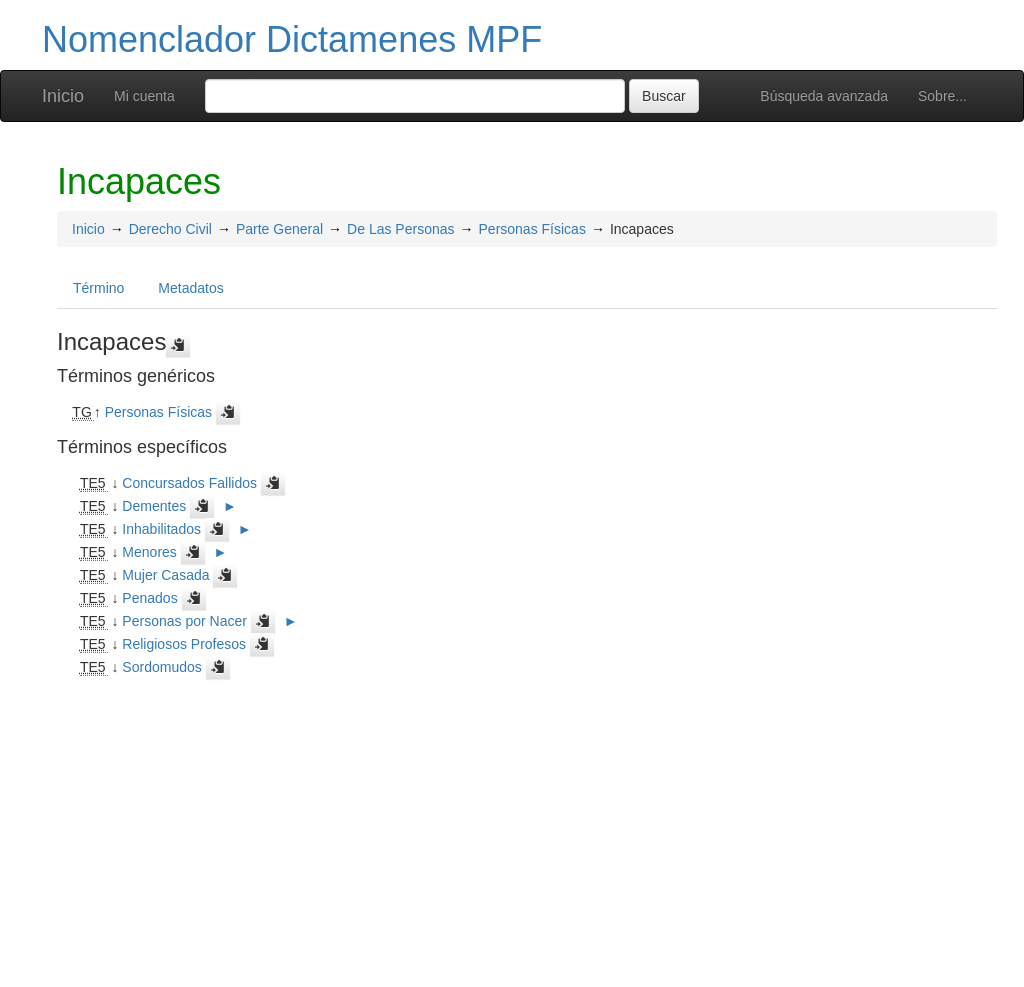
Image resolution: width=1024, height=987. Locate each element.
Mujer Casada (165, 575)
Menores (149, 552)
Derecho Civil (170, 229)
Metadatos (190, 288)
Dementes (154, 506)
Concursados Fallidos (189, 483)
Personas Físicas (532, 229)
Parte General (279, 229)
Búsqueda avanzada (824, 96)
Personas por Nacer (184, 621)
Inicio (63, 96)
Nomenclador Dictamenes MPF (292, 39)
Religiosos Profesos (184, 644)
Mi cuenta (144, 96)
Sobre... (942, 96)
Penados (149, 598)
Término (98, 288)
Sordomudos (161, 667)
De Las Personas (400, 229)
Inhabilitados (161, 529)
